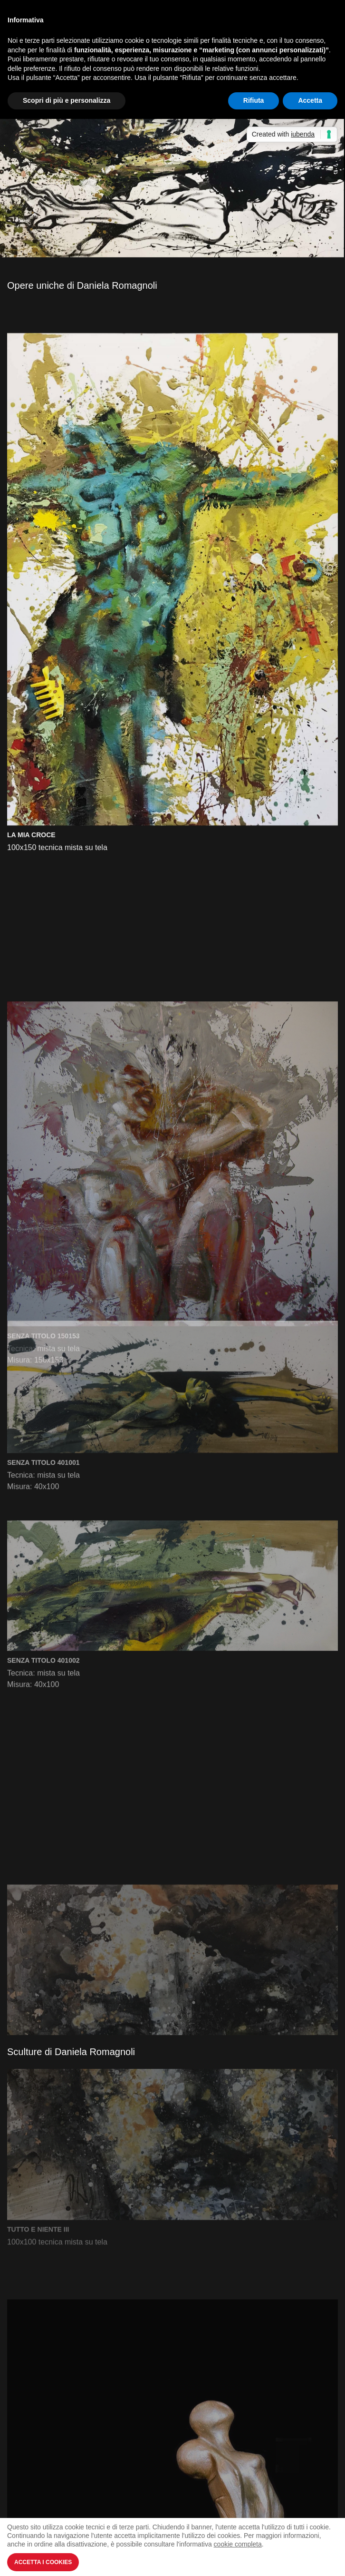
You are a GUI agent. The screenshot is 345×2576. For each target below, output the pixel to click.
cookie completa (238, 2544)
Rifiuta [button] (253, 100)
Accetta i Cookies (43, 2562)
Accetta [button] (310, 100)
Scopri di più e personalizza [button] (66, 100)
